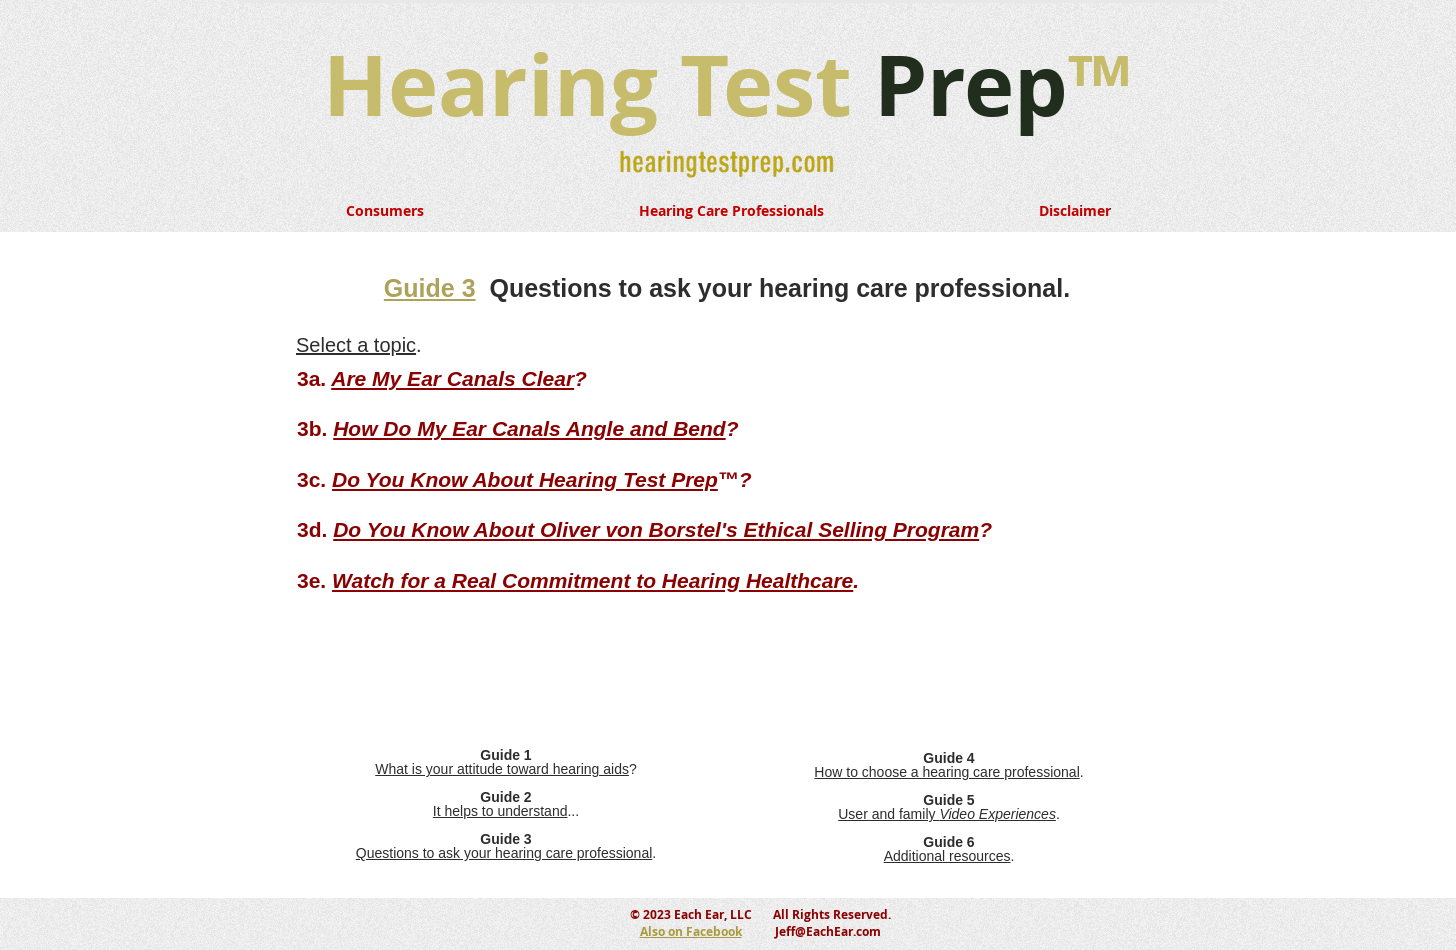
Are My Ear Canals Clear (452, 378)
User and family (947, 814)
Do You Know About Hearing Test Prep (525, 479)
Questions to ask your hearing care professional (504, 853)
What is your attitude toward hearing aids (502, 769)
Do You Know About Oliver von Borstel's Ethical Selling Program (656, 529)
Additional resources (947, 856)
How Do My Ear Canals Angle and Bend (529, 428)
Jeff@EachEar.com (828, 931)
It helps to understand (500, 811)
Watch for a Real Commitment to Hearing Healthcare (592, 580)
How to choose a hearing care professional (946, 772)
